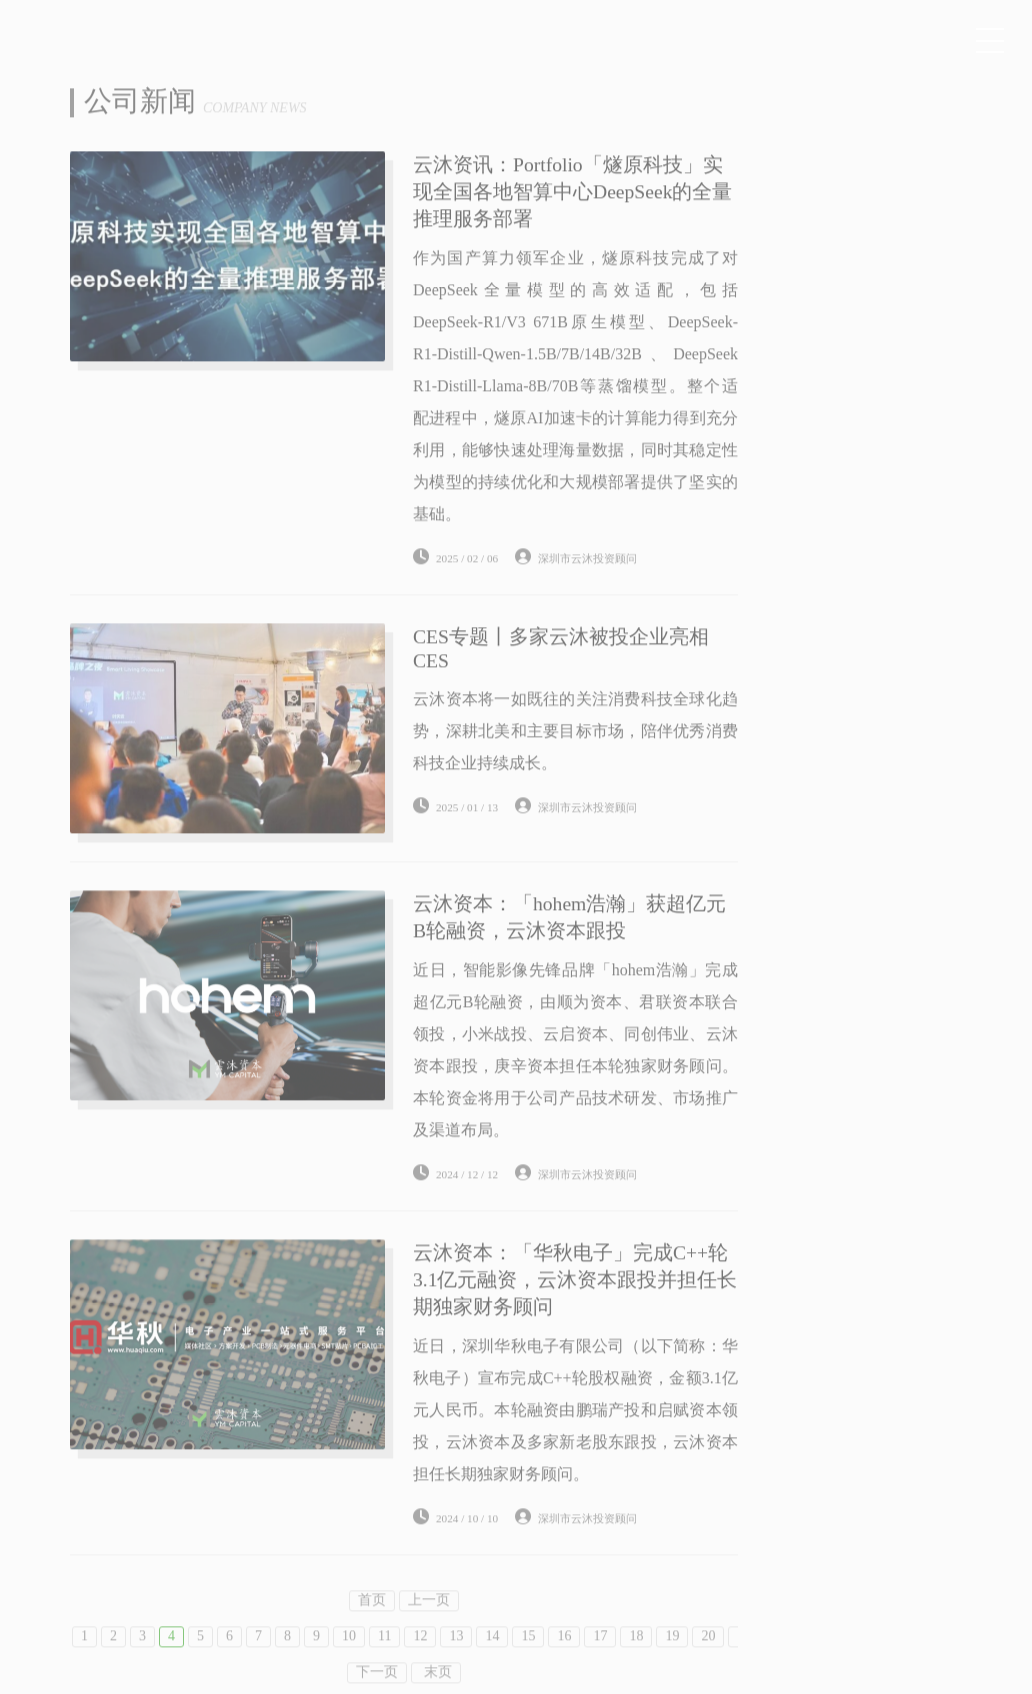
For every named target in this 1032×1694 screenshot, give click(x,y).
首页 (372, 1618)
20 (708, 1654)
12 (420, 1654)
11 (384, 1654)
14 (492, 1654)
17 (600, 1654)
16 (564, 1654)
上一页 (429, 1618)
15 (528, 1654)
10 (349, 1654)
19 (672, 1654)
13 (456, 1654)
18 (636, 1654)
